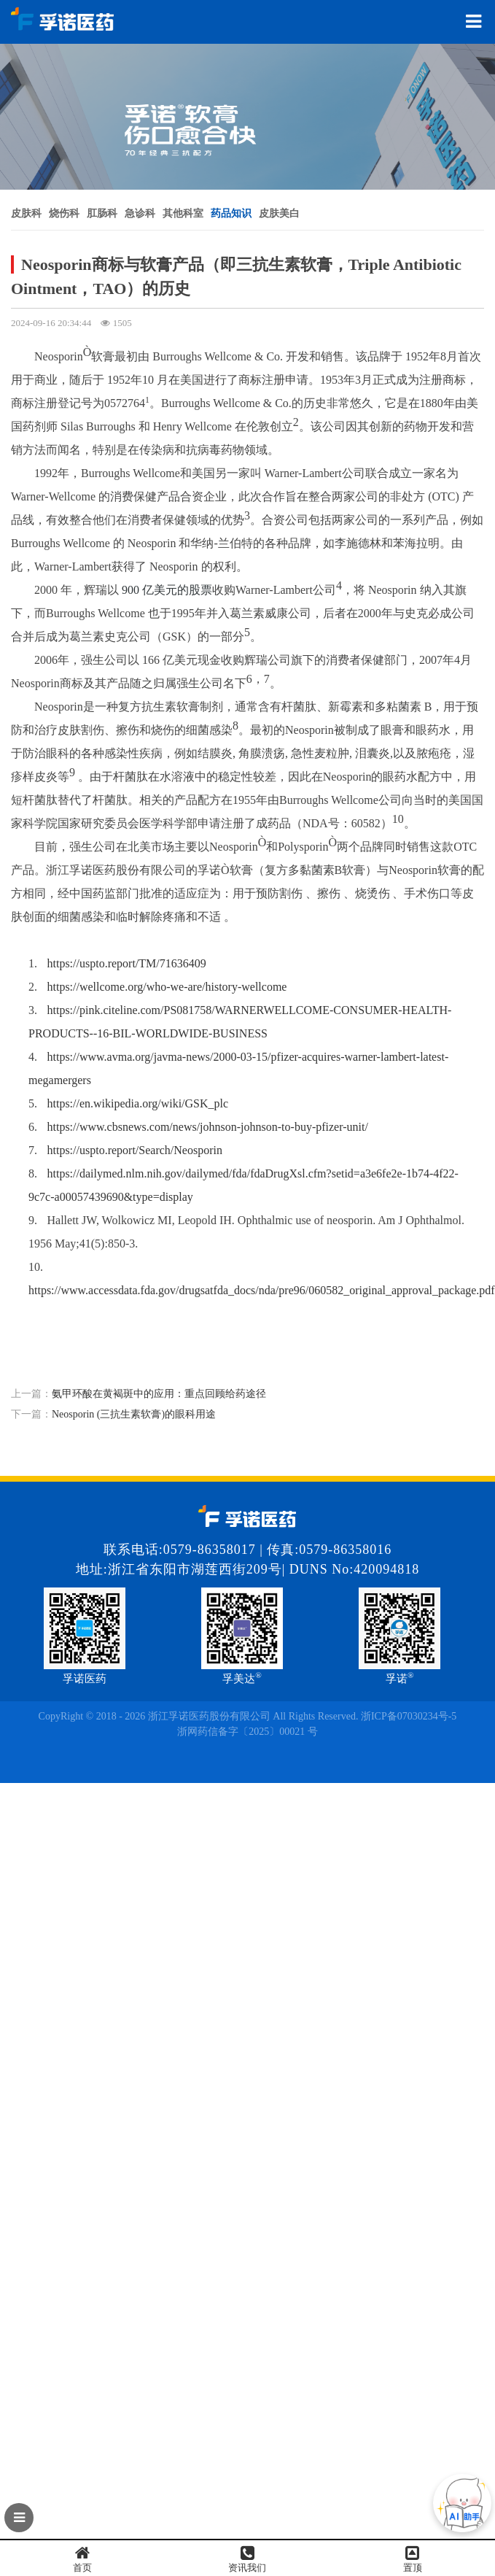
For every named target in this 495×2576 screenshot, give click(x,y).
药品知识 (231, 213)
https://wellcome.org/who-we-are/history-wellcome (167, 986)
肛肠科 (102, 213)
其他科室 (183, 213)
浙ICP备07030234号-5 (408, 1716)
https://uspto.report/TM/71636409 (126, 963)
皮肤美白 (279, 213)
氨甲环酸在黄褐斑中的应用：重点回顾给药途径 (159, 1393)
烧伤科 (64, 213)
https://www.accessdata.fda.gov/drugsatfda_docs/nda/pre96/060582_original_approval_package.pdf (261, 1290)
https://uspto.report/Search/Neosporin (134, 1150)
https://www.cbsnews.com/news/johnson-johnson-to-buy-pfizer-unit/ (207, 1127)
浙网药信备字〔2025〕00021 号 (247, 1731)
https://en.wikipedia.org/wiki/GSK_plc (138, 1103)
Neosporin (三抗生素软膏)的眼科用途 (134, 1414)
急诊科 (140, 213)
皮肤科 (26, 213)
